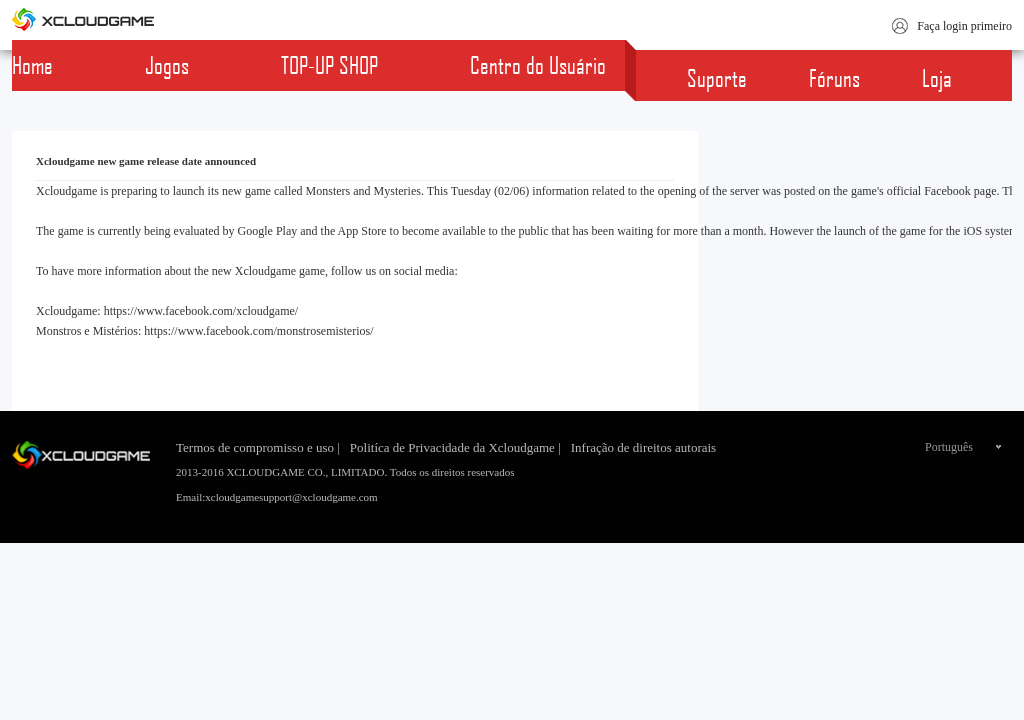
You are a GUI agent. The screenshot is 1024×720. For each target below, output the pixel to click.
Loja (937, 78)
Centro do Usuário (538, 65)
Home (32, 65)
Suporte (717, 78)
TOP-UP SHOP (329, 65)
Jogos (167, 65)
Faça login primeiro (964, 26)
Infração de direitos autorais (643, 447)
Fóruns (834, 78)
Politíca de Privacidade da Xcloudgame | (455, 447)
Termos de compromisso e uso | (258, 447)
